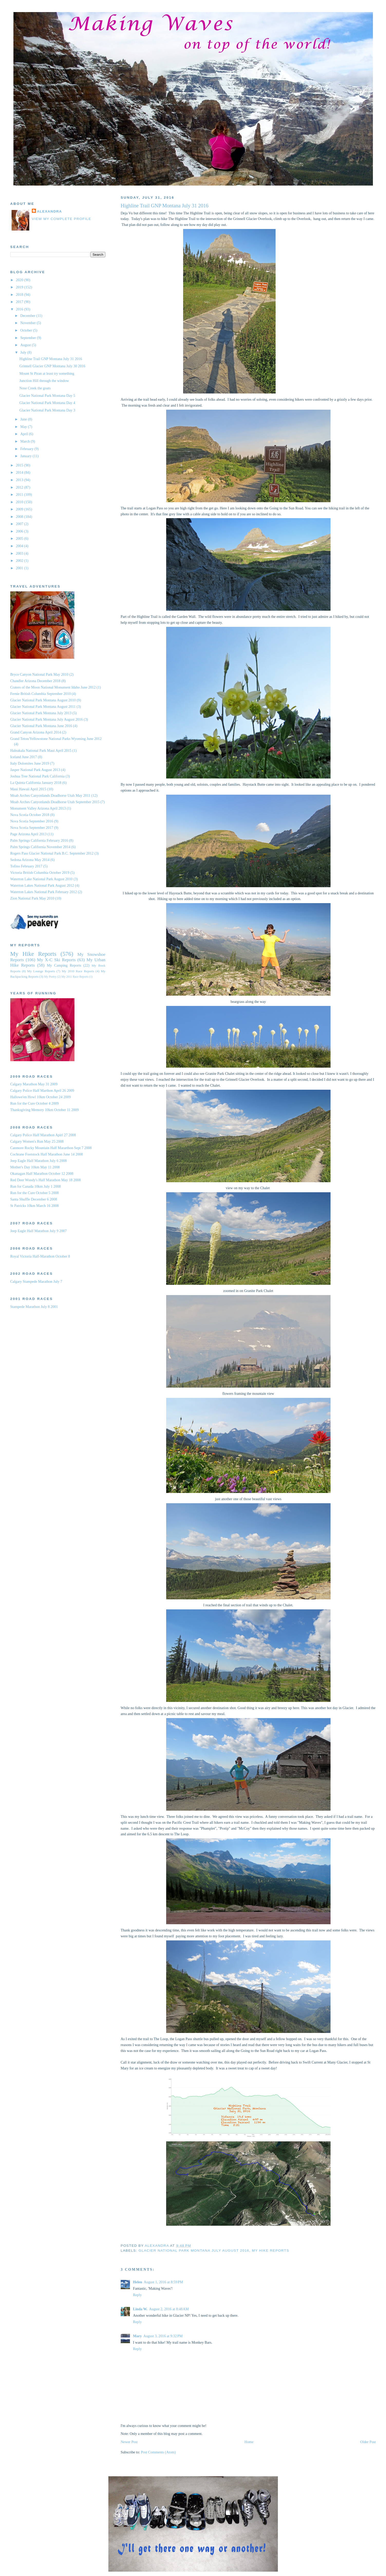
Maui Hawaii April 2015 (28, 789)
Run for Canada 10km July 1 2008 (35, 1186)
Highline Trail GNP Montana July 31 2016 (50, 359)
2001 (20, 568)
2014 (20, 472)
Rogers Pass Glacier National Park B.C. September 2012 (51, 853)
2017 (20, 302)
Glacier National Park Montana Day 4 (47, 403)
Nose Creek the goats (35, 388)
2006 (20, 531)
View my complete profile (61, 219)
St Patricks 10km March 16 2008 (34, 1206)
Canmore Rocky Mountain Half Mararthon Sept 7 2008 (51, 1148)
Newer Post (129, 2442)
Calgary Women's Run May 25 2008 (37, 1141)
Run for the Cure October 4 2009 (34, 1103)
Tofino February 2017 (26, 866)
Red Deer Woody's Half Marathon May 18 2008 (45, 1180)
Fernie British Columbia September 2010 (40, 694)
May (24, 427)
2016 (20, 309)
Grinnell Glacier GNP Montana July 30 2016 (52, 366)
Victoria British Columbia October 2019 (39, 872)
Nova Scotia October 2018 (29, 815)
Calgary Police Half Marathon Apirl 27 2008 (43, 1135)
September (28, 338)
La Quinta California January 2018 (35, 783)
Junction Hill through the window (44, 381)
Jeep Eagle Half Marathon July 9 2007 (38, 1231)
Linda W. (140, 2309)
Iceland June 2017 (23, 757)
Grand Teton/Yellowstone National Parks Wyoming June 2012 (56, 739)
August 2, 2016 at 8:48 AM (169, 2309)
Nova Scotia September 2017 (31, 828)
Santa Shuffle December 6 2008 (33, 1199)
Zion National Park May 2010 (32, 898)
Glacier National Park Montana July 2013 (41, 713)
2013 (20, 480)
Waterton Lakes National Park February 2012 (43, 892)
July (23, 352)
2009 (20, 509)
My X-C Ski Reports (56, 959)
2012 (20, 487)
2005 (20, 538)
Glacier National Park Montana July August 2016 (193, 2250)
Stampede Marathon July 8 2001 (34, 1307)
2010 (20, 502)
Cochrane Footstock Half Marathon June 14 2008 (46, 1154)
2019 (20, 287)
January (26, 456)
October (26, 330)
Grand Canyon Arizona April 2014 (35, 732)
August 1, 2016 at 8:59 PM (163, 2282)
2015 (20, 465)
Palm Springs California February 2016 (39, 840)
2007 (20, 524)
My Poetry (50, 976)
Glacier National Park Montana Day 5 (47, 395)
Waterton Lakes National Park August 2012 (42, 885)
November (28, 323)
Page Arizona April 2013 (28, 834)
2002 (20, 560)
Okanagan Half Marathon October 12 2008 (41, 1173)
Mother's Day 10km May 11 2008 (35, 1167)
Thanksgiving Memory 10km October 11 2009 (44, 1110)
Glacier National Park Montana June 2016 (41, 726)
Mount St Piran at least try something (46, 373)
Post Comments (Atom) (158, 2452)
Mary (137, 2336)
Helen (137, 2282)
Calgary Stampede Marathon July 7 (36, 1281)
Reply (137, 2295)
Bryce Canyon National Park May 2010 (39, 674)
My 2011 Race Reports (74, 976)
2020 (20, 280)
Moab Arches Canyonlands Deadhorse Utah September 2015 (55, 802)
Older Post (368, 2442)
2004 (20, 546)
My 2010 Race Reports (78, 971)
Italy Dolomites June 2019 (29, 763)
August (26, 345)
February (27, 449)
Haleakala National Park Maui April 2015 (41, 750)
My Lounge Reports (41, 971)
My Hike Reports (270, 2250)
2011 (20, 494)
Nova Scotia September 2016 (31, 821)
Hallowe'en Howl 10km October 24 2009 (40, 1097)
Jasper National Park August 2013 (35, 770)
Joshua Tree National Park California (37, 776)
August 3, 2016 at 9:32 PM (163, 2336)
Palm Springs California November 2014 (40, 847)
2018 (20, 294)
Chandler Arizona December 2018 (35, 681)
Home (248, 2442)
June (24, 419)
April (24, 434)
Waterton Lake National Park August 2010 (41, 879)
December (28, 316)
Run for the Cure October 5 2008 (34, 1193)
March (25, 441)
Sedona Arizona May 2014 (30, 860)
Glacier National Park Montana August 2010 (43, 700)
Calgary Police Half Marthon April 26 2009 (42, 1090)
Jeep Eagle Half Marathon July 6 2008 (38, 1161)
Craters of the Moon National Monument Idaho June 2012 (53, 687)
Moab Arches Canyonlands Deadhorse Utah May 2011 (50, 795)
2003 (20, 553)
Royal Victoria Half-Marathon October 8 (40, 1256)
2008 (20, 517)
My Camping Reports (64, 965)
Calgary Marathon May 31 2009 (34, 1084)
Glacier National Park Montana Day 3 (47, 410)
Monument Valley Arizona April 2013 (38, 808)
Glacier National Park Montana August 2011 (43, 706)
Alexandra (49, 211)
